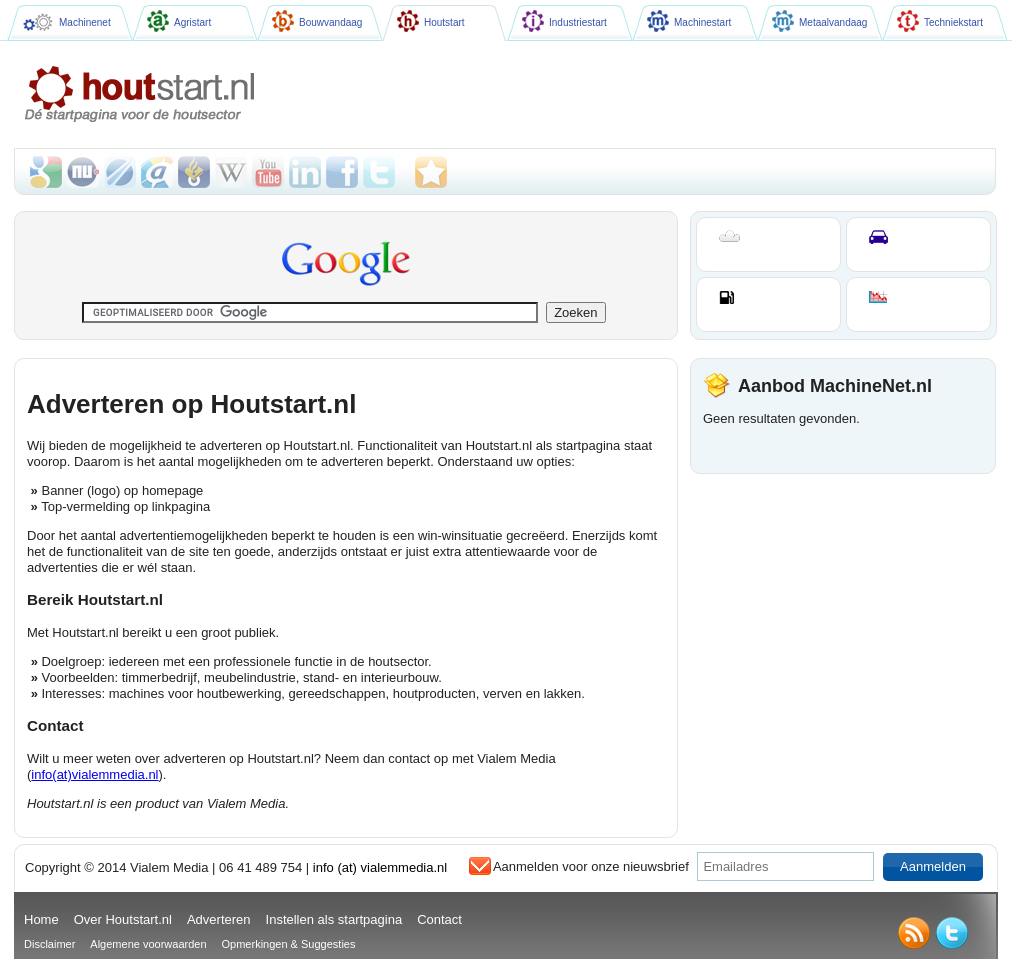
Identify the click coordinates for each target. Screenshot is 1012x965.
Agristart (179, 21)
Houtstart (431, 21)
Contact (439, 919)
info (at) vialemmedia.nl (380, 867)
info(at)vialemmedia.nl (94, 774)
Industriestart (564, 21)
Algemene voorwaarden (148, 944)
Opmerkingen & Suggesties (289, 944)
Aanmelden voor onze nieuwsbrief (591, 866)
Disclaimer (49, 944)
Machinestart (689, 21)
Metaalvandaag (819, 21)
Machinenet (66, 22)
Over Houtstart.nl (123, 919)
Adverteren (219, 919)
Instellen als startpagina (334, 919)
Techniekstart (940, 21)
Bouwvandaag (317, 21)
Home (41, 919)
